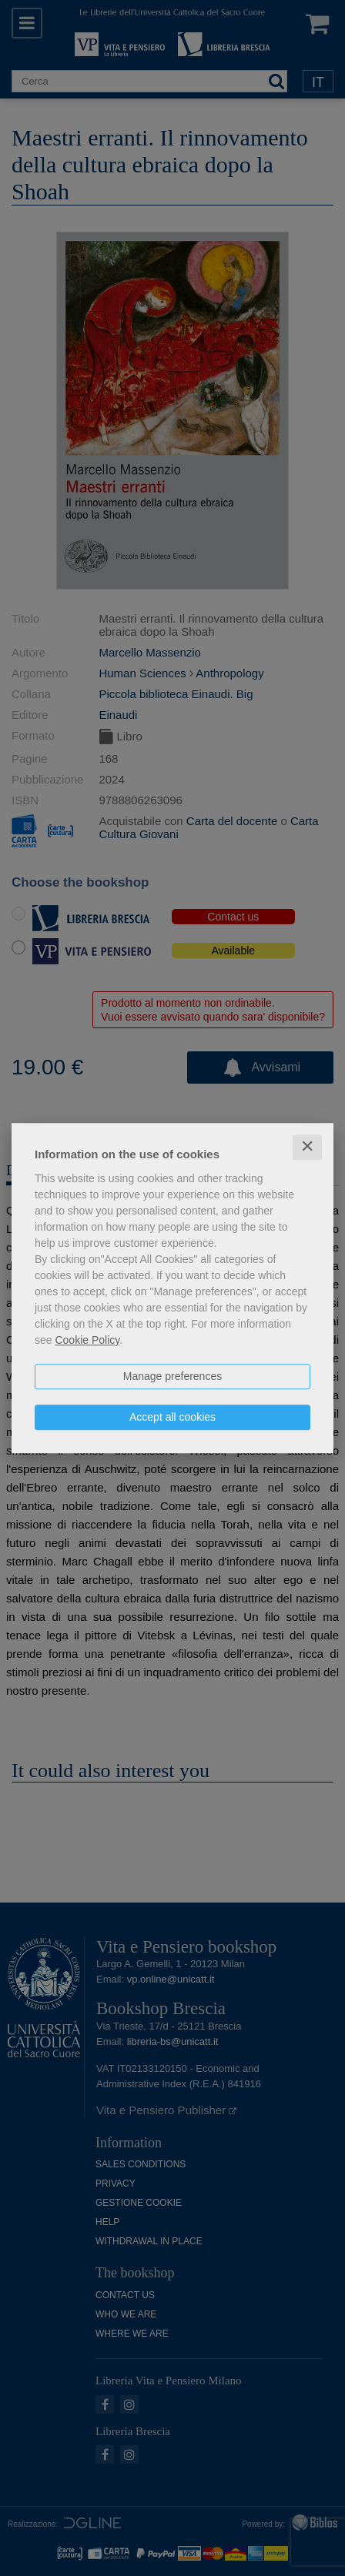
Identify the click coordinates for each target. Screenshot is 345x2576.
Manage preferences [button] (172, 1376)
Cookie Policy (87, 1340)
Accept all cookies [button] (172, 1417)
